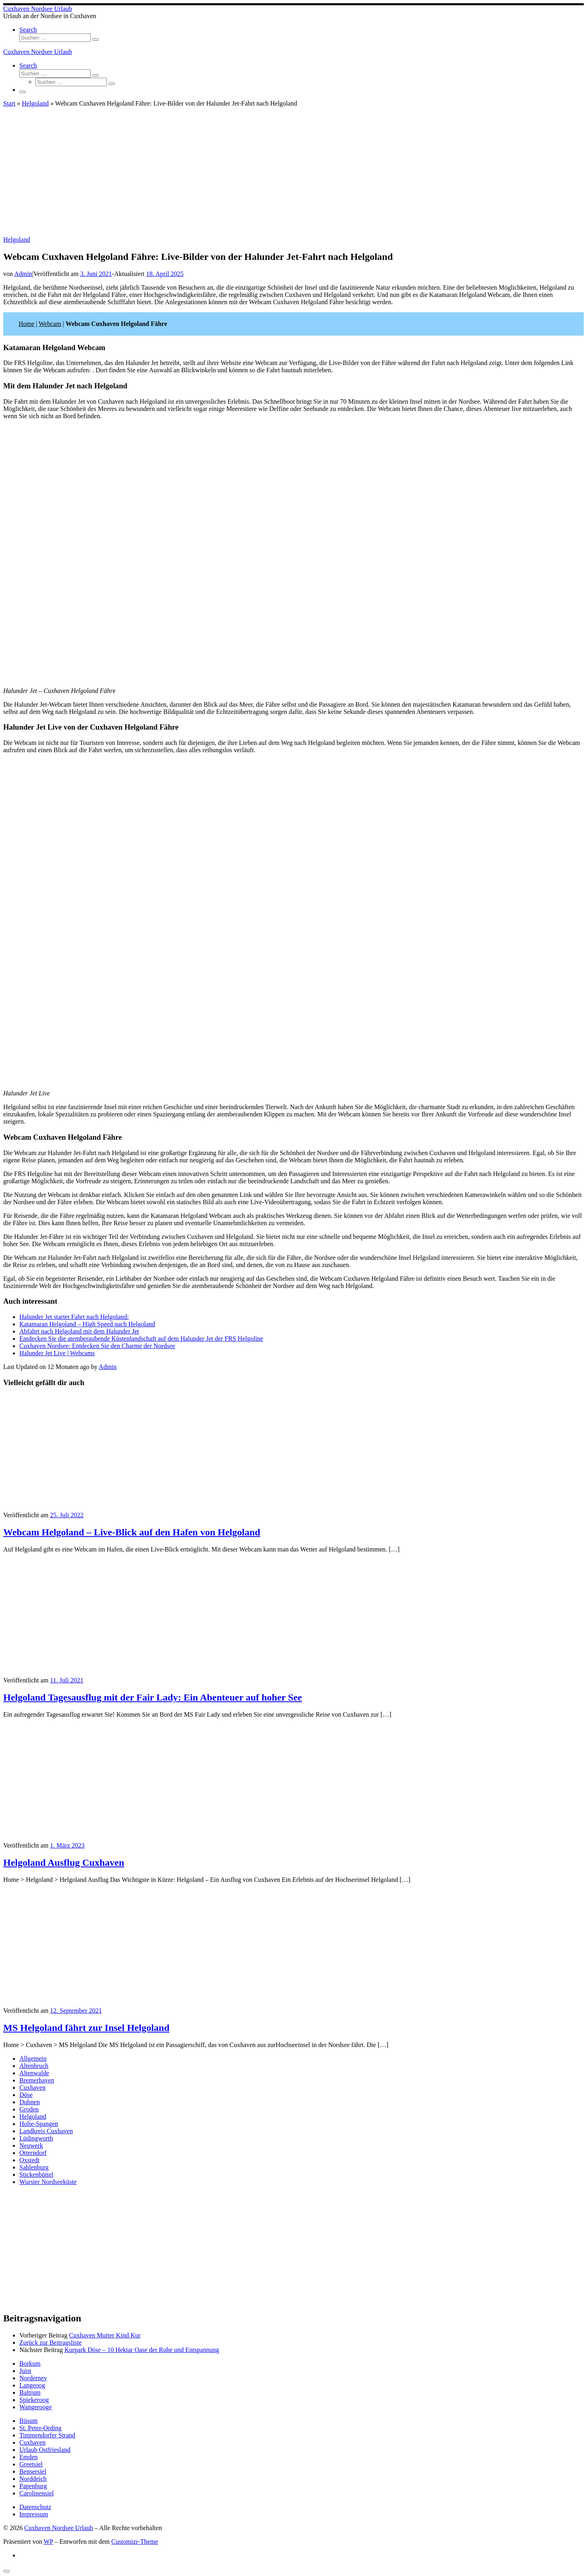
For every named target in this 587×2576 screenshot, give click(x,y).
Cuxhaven (32, 2087)
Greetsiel (31, 2464)
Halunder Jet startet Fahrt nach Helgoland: (74, 1316)
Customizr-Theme (134, 2541)
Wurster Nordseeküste (48, 2181)
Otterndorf (33, 2152)
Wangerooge (35, 2407)
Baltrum (29, 2392)
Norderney (33, 2378)
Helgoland (35, 103)
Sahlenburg (34, 2167)
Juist (25, 2370)
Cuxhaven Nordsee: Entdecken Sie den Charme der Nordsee (97, 1345)
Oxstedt (29, 2160)
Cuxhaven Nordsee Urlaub (58, 2527)
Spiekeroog (34, 2399)
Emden (28, 2457)
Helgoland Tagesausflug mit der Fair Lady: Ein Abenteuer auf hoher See (152, 1697)
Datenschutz (35, 2506)
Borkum (29, 2363)
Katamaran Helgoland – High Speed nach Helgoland (87, 1324)
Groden (29, 2109)
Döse (26, 2094)
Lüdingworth (36, 2138)
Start (9, 103)
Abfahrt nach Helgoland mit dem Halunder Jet (79, 1331)
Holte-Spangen (38, 2123)
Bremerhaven (36, 2080)
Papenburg (33, 2486)
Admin (23, 273)
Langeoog (32, 2385)
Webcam (50, 323)
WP (48, 2541)
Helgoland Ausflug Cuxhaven (63, 1862)
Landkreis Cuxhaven (46, 2131)
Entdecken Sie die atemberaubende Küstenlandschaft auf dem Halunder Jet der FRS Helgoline (141, 1338)
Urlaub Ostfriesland (45, 2449)
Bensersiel (32, 2471)
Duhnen (29, 2102)
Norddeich (33, 2478)
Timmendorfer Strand (47, 2435)
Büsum (28, 2420)
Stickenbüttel (36, 2174)
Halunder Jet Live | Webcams (57, 1353)
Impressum (33, 2514)
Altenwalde (34, 2073)
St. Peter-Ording (40, 2428)
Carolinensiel (36, 2493)
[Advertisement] (293, 175)
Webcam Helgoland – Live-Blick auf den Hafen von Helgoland (131, 1532)
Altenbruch (33, 2065)
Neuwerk (31, 2145)
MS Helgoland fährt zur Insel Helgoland (86, 2027)
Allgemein (33, 2058)
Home (26, 323)
